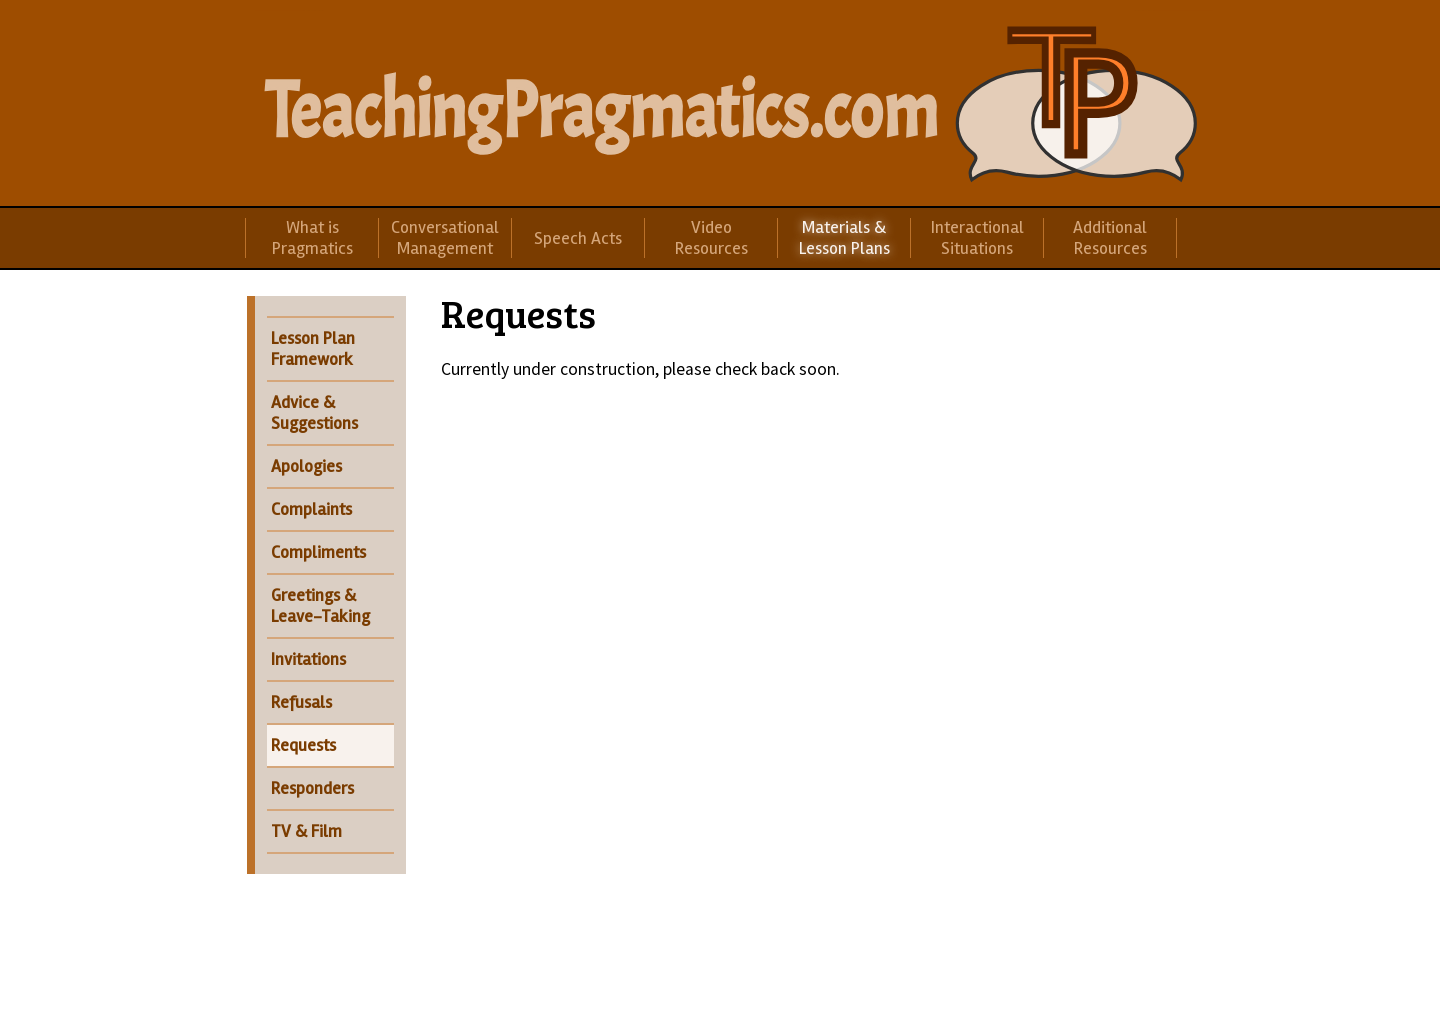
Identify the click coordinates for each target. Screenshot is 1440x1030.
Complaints (311, 509)
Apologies (306, 466)
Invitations (308, 659)
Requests (303, 745)
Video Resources (711, 238)
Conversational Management (445, 238)
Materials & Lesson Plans (844, 238)
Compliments (318, 552)
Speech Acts (578, 238)
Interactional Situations (977, 238)
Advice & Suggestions (314, 413)
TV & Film (306, 831)
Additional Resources (1110, 238)
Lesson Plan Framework (313, 349)
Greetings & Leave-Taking (320, 606)
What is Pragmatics (312, 238)
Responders (312, 788)
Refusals (301, 702)
